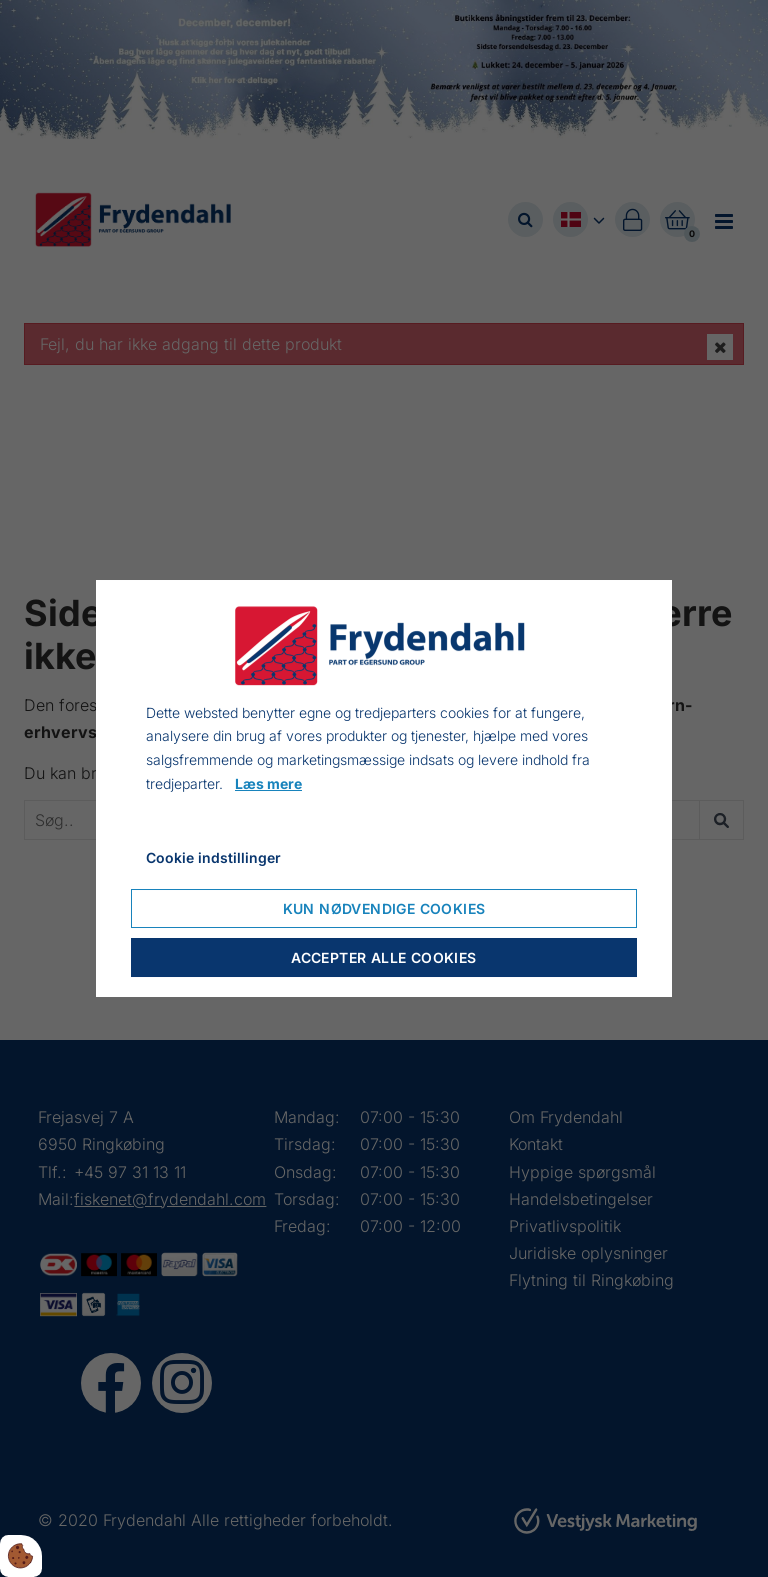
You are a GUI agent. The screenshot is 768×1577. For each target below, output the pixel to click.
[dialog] (384, 789)
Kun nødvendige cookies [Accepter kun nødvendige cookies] (384, 908)
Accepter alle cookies (383, 957)
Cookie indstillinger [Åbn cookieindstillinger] (213, 857)
